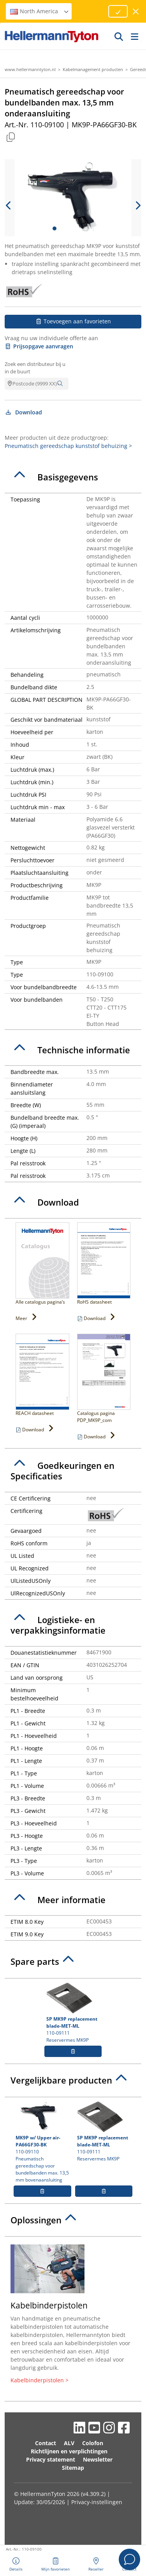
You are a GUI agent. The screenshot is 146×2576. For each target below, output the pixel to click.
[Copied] (10, 137)
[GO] (119, 36)
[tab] (73, 477)
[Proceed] (118, 11)
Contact (45, 2443)
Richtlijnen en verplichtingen (69, 2451)
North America (39, 11)
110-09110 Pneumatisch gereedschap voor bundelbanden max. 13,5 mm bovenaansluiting (42, 2142)
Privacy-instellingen (96, 2502)
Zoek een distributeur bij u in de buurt (35, 367)
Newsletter (98, 2459)
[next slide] (137, 205)
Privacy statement (50, 2459)
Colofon (92, 2443)
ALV (69, 2443)
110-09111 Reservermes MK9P (73, 2012)
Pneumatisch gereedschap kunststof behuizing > (68, 446)
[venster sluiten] (136, 11)
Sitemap (73, 2467)
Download (23, 412)
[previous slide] (8, 205)
